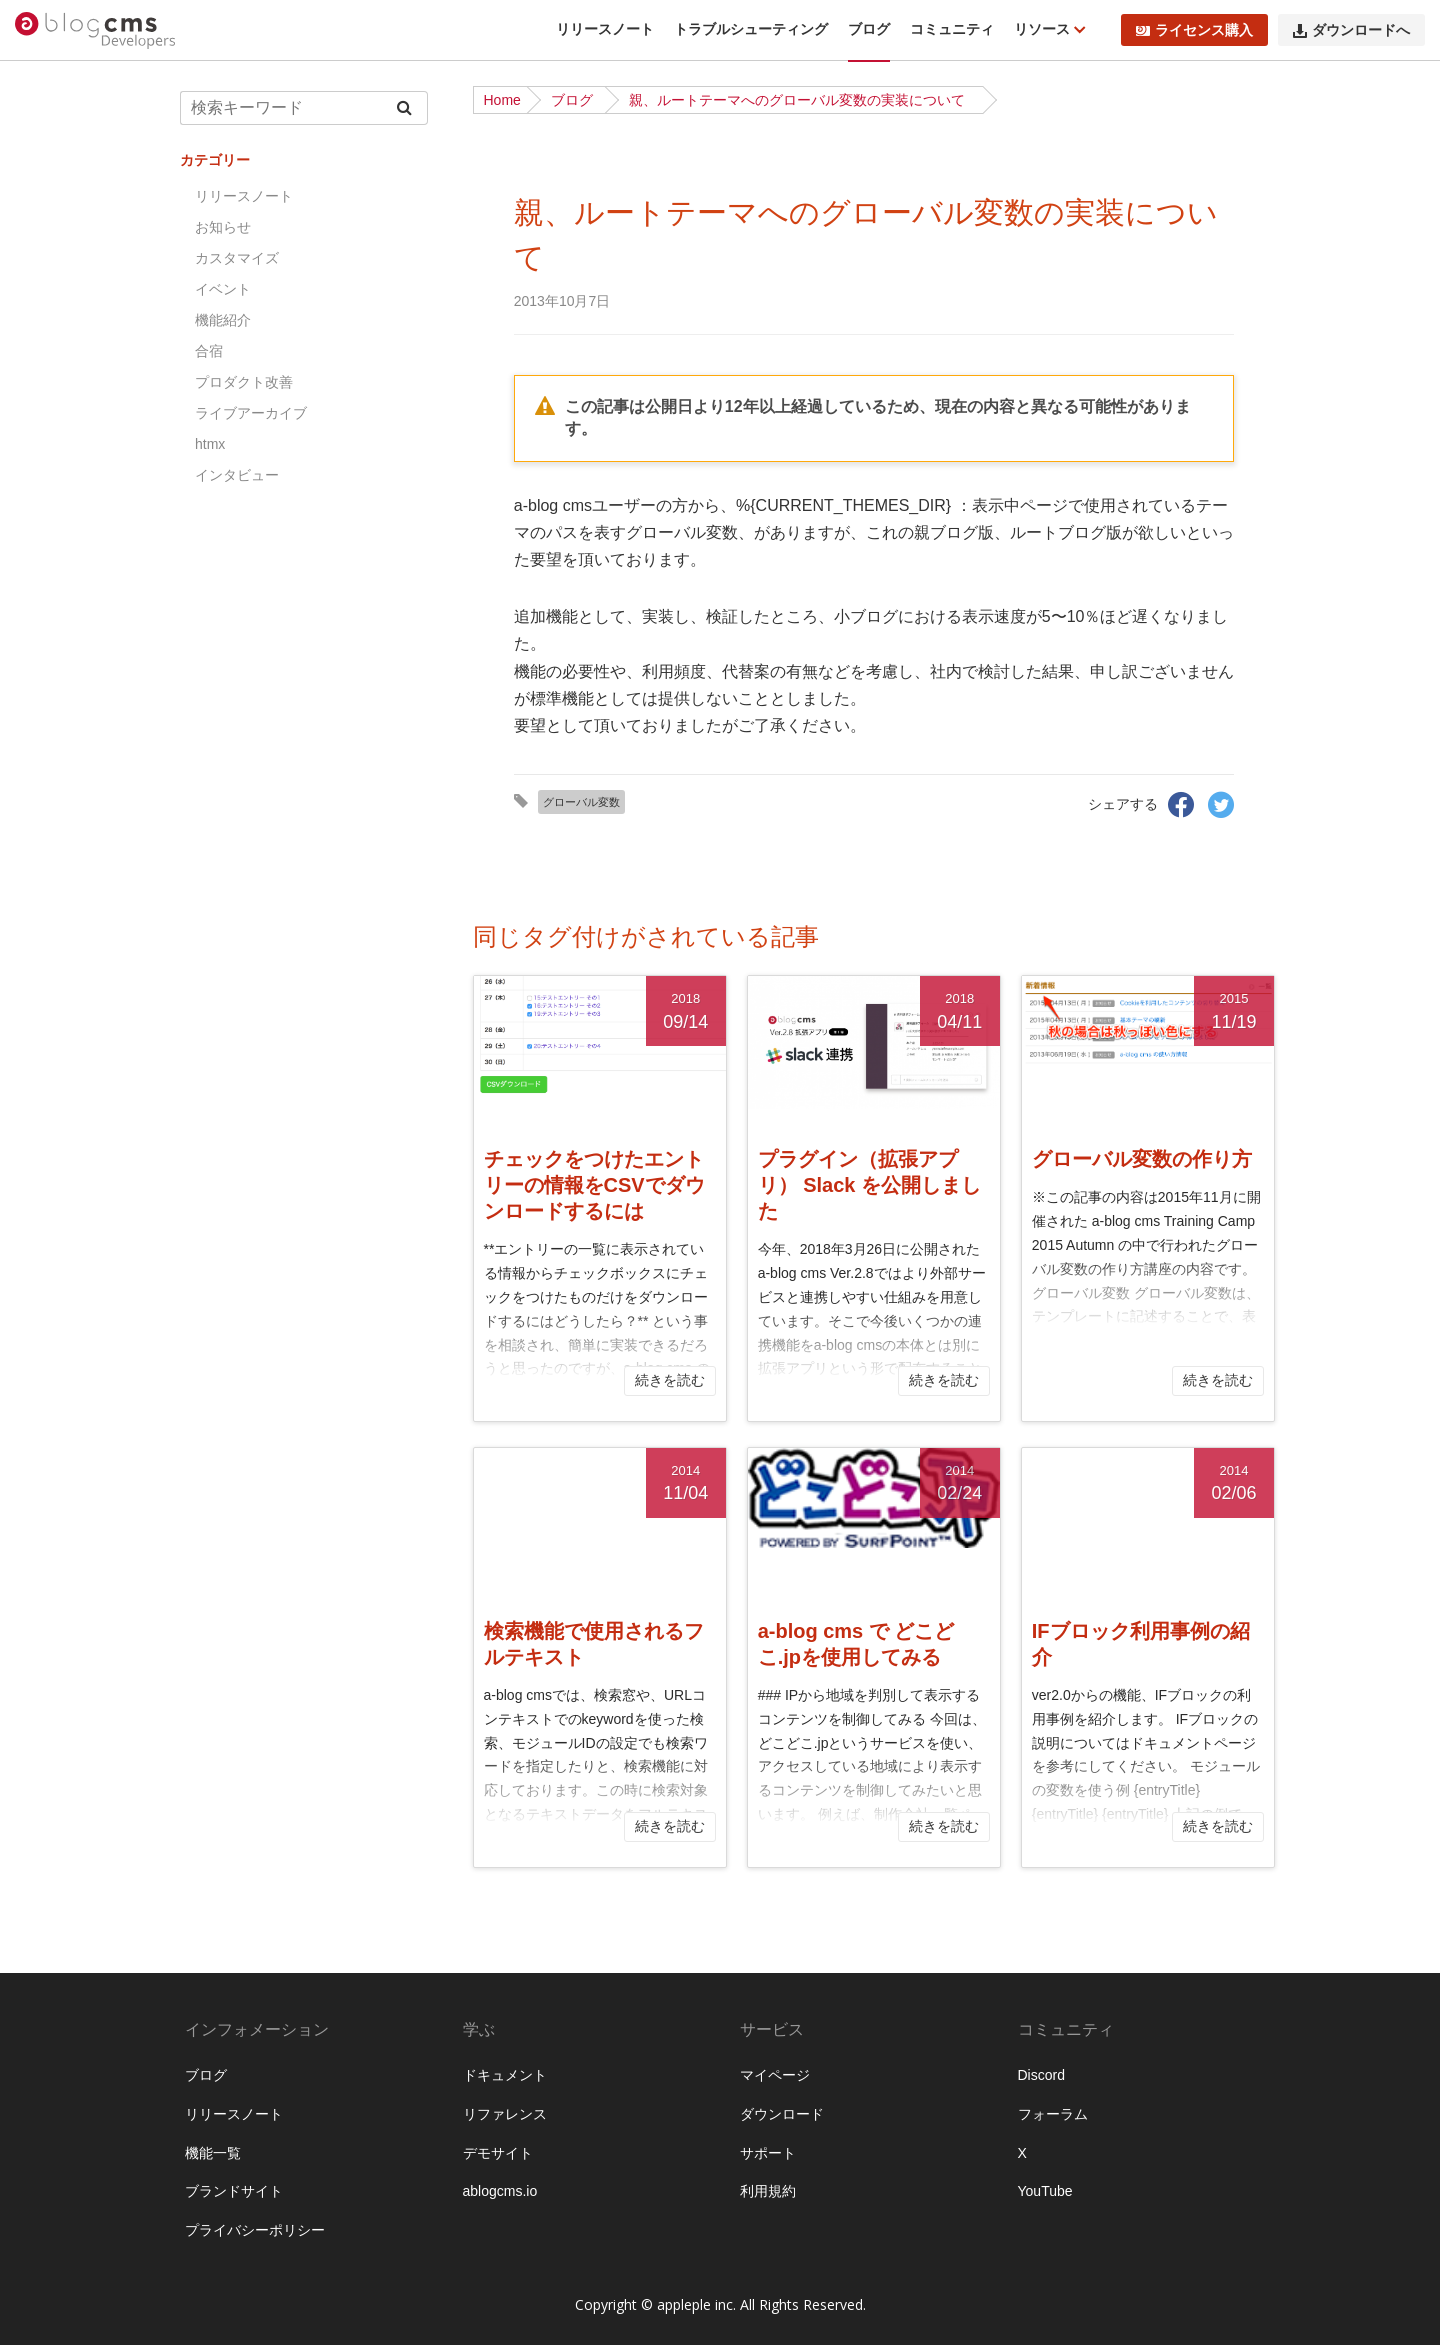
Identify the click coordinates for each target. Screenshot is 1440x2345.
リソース (1044, 29)
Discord (1041, 2075)
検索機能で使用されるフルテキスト (594, 1644)
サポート (768, 2153)
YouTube (1045, 2191)
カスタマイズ (237, 258)
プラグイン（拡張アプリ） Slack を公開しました (869, 1185)
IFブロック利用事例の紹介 (1141, 1644)
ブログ (869, 29)
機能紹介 (223, 320)
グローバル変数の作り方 (1142, 1159)
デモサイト (498, 2153)
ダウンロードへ (1351, 30)
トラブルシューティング (751, 29)
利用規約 (768, 2191)
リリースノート (605, 29)
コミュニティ (952, 29)
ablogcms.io (500, 2191)
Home (502, 100)
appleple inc (695, 2304)
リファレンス (505, 2114)
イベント (223, 289)
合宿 (209, 351)
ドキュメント (505, 2075)
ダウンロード (782, 2114)
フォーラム (1053, 2114)
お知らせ (223, 227)
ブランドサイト (234, 2191)
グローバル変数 (581, 802)
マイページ (775, 2075)
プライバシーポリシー (255, 2230)
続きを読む (670, 1380)
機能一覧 (213, 2153)
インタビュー (237, 475)
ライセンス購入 (1194, 30)
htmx (210, 444)
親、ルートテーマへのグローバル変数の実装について (797, 100)
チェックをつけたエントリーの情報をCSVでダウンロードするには (594, 1185)
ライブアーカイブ (251, 413)
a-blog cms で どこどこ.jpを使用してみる (856, 1644)
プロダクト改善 (244, 382)
